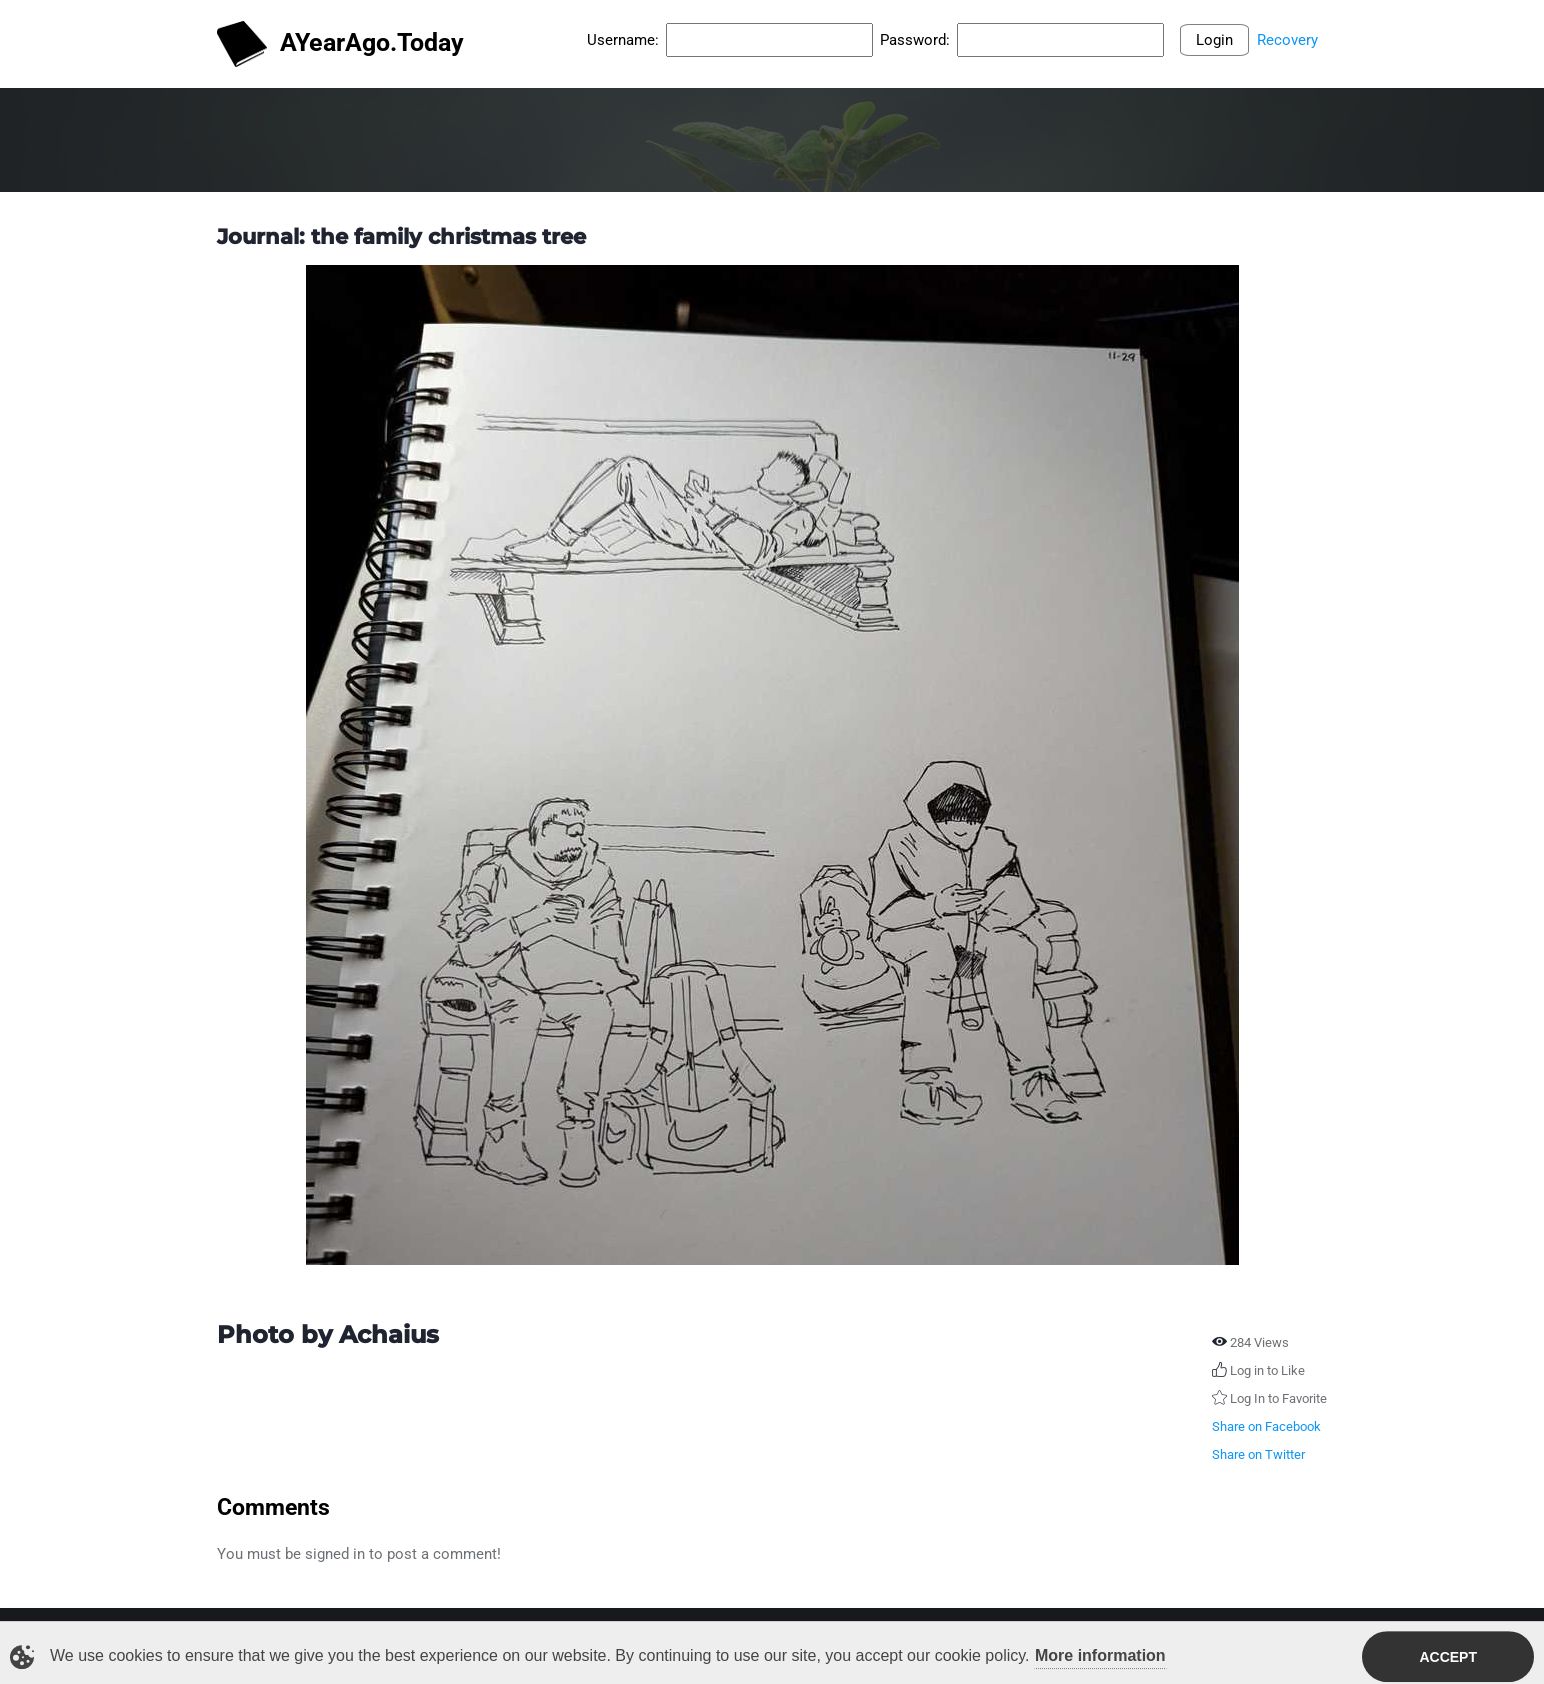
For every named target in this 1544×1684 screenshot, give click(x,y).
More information (1100, 1658)
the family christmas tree (448, 236)
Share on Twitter (1258, 1454)
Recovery (1287, 40)
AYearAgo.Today (340, 44)
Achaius (389, 1334)
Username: (623, 40)
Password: (915, 40)
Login (1214, 40)
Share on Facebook (1266, 1426)
